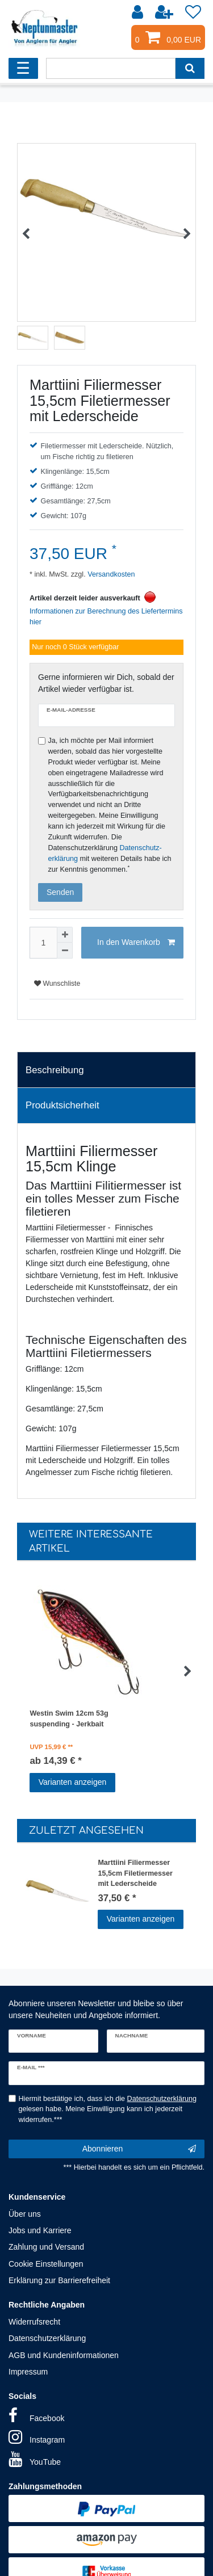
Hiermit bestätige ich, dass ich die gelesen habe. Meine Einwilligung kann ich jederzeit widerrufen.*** (108, 2109)
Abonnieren (139, 2149)
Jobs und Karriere (40, 2230)
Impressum (28, 2371)
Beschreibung (55, 1070)
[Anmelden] (138, 12)
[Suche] (190, 68)
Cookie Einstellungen (46, 2263)
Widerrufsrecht (34, 2321)
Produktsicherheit (62, 1105)
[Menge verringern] (65, 951)
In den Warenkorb (136, 943)
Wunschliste (57, 983)
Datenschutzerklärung (47, 2338)
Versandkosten (110, 574)
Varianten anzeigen (73, 1782)
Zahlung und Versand (46, 2246)
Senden (60, 892)
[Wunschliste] (193, 12)
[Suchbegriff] (111, 68)
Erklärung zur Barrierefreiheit (59, 2280)
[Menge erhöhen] (65, 935)
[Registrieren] (165, 12)
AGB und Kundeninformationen (64, 2355)
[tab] (106, 1070)
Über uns (25, 2213)
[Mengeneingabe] (43, 943)
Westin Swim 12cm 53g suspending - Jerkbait (69, 1718)
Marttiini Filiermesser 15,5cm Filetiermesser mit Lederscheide (135, 1872)
